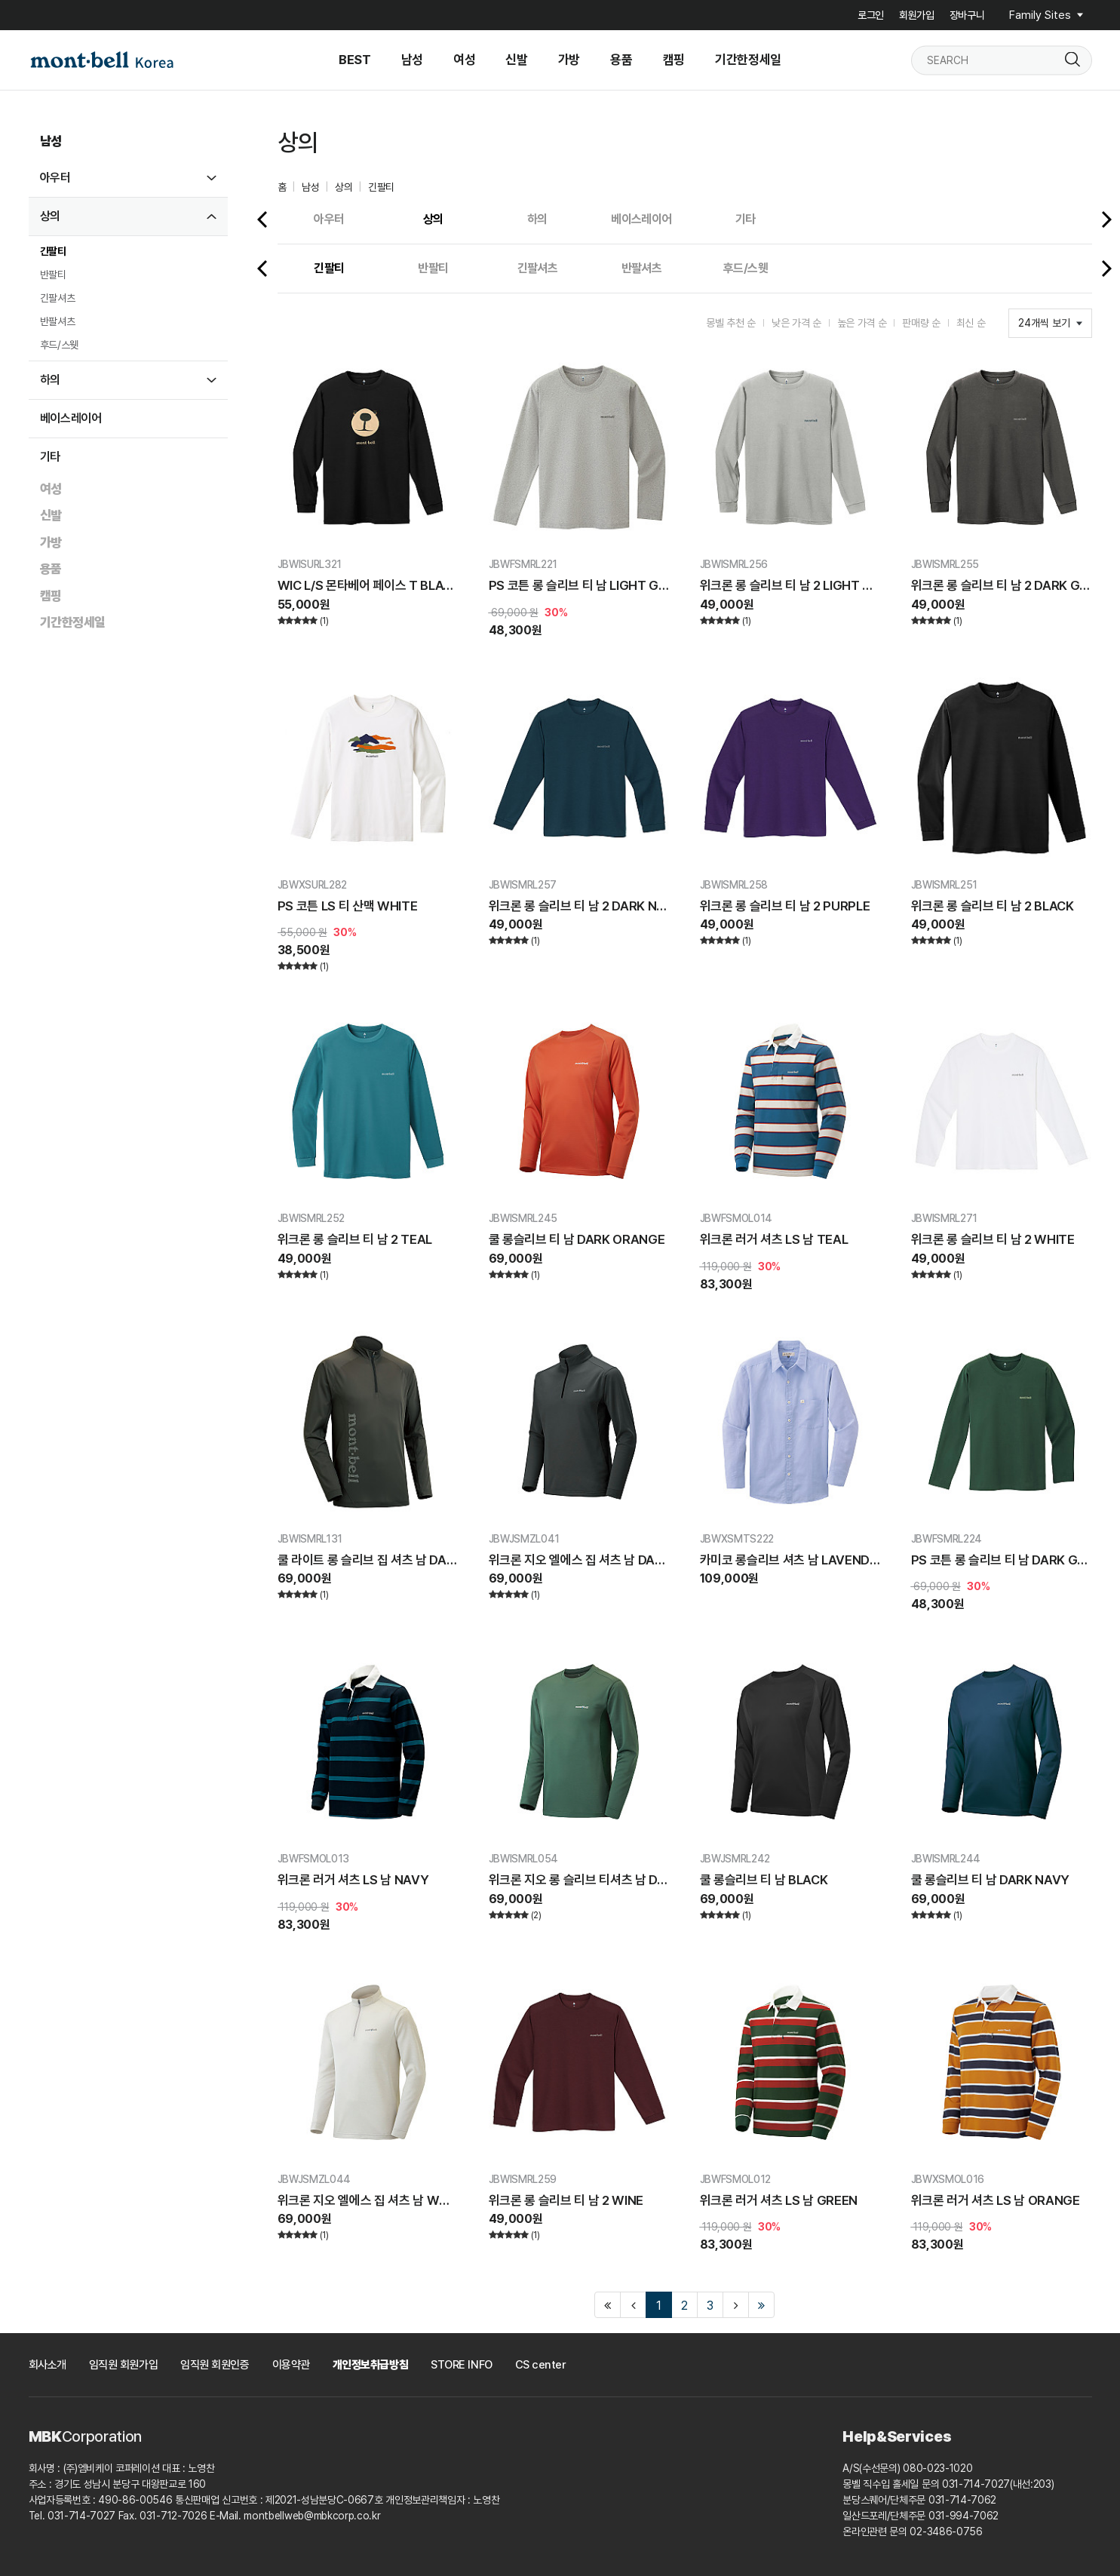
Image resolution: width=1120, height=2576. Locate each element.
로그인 (871, 15)
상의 (50, 216)
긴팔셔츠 (57, 298)
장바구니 (967, 15)
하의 (50, 380)
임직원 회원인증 (214, 2365)
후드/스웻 (59, 345)
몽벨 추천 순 (731, 323)
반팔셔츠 (57, 321)
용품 (51, 568)
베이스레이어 (71, 418)
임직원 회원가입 (123, 2365)
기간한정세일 (73, 622)
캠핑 (51, 595)
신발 (51, 515)
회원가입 (916, 15)
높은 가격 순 (862, 323)
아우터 (55, 177)
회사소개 (47, 2365)
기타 (50, 457)
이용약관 (291, 2365)
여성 (51, 488)
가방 (51, 542)
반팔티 (53, 275)
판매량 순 (921, 323)
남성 (51, 141)
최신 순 (971, 323)
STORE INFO (461, 2365)
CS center (540, 2365)
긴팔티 (53, 251)
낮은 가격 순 (796, 323)
